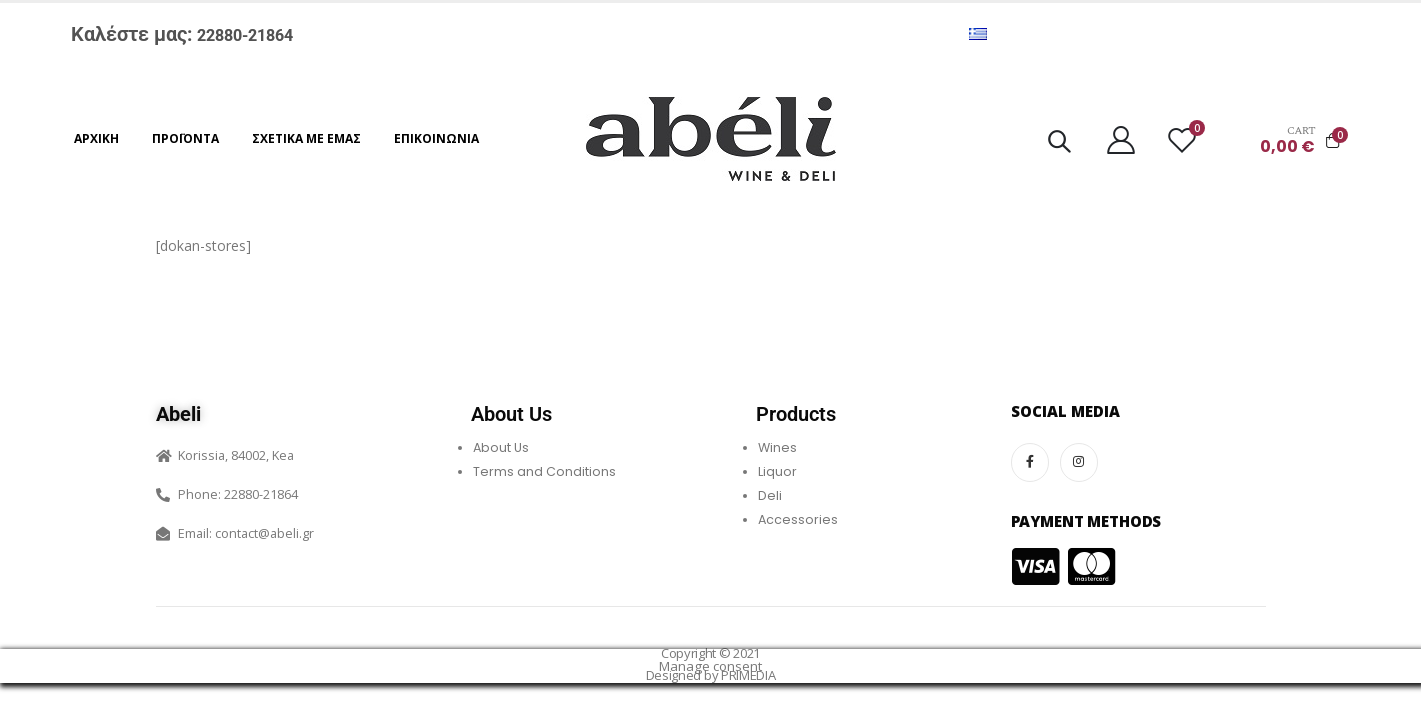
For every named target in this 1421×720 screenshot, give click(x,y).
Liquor (777, 471)
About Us (501, 447)
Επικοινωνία (436, 138)
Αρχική (96, 138)
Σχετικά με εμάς (306, 138)
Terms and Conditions (544, 471)
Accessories (798, 519)
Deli (770, 495)
